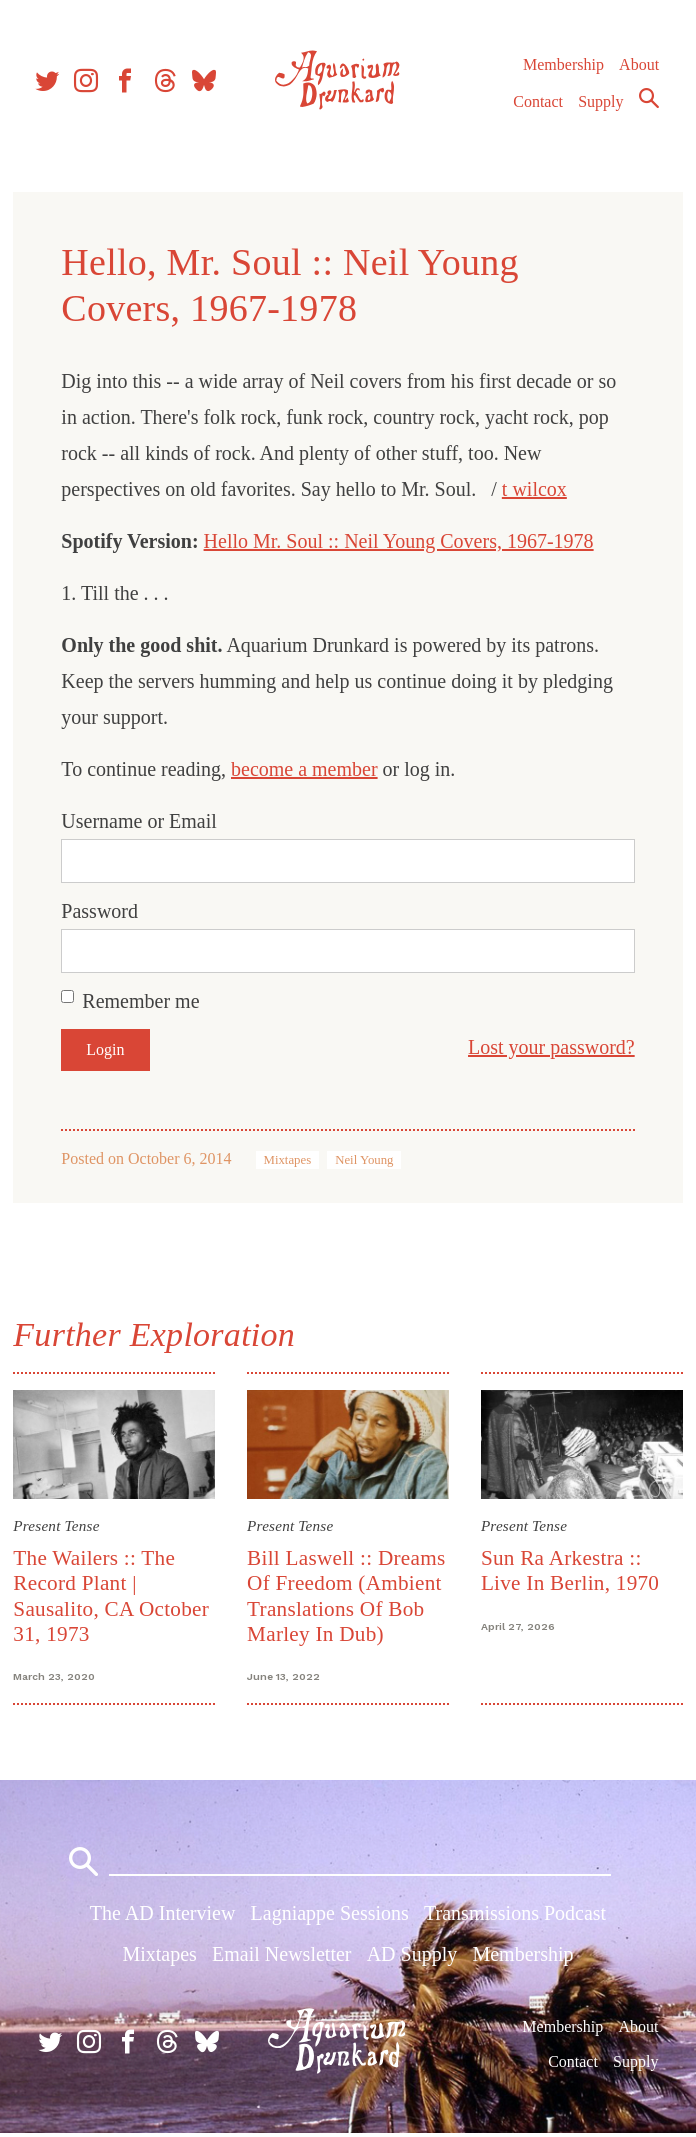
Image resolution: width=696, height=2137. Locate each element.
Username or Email (142, 821)
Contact (538, 106)
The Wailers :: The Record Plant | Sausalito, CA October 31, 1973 (114, 1595)
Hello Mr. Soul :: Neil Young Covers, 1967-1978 (401, 541)
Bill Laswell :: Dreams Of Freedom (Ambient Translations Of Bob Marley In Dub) (347, 1595)
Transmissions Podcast (515, 1917)
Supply (600, 106)
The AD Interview (163, 1917)
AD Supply (412, 1958)
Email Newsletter (281, 1958)
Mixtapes (290, 1160)
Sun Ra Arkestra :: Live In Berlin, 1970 (569, 1569)
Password (102, 911)
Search (648, 103)
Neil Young (367, 1160)
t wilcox (537, 489)
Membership (562, 69)
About (638, 69)
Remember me (143, 1001)
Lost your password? (548, 1047)
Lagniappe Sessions (330, 1917)
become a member (307, 769)
